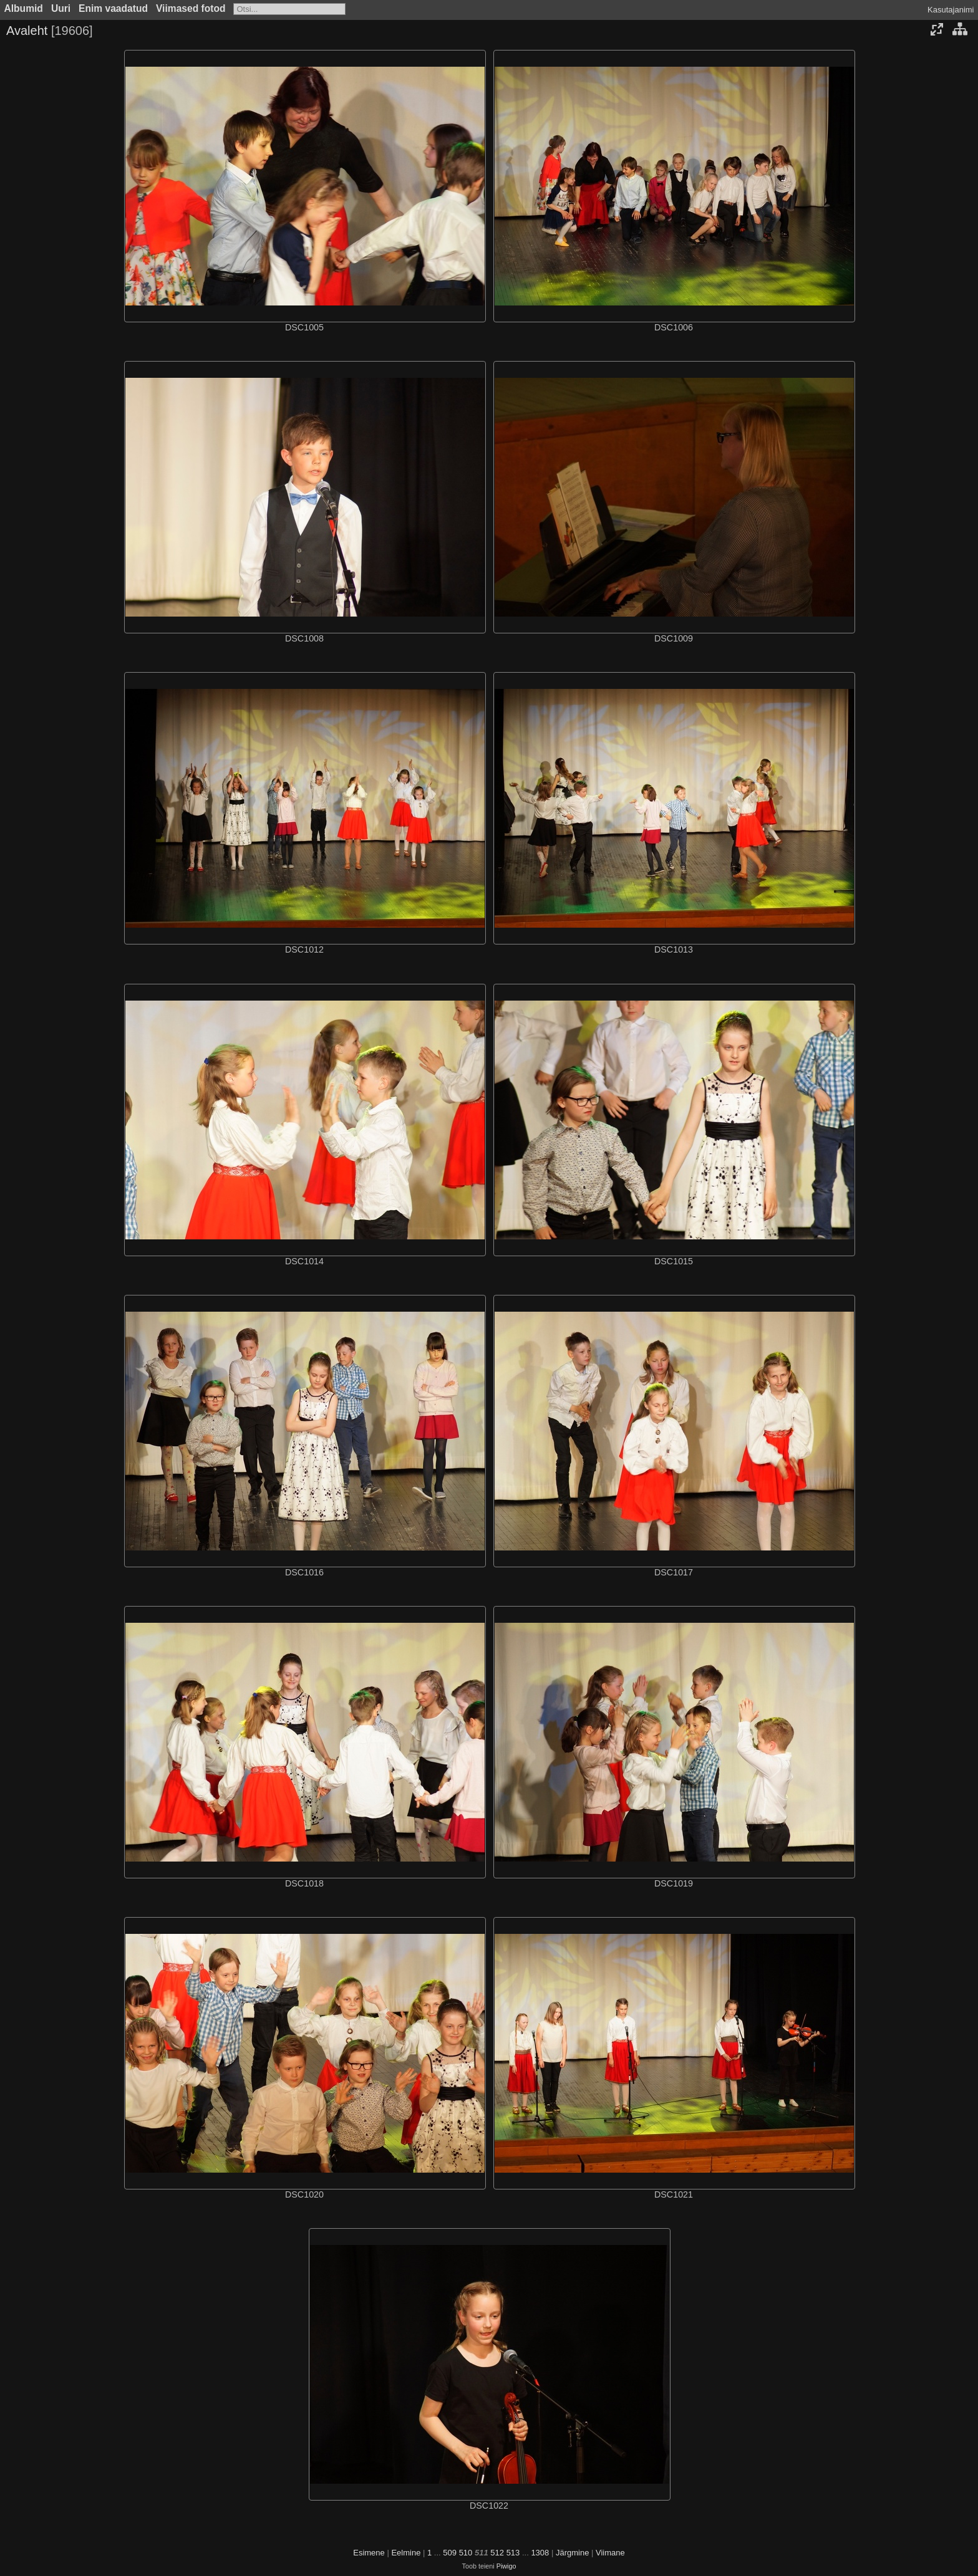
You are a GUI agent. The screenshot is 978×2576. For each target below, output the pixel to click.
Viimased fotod (191, 8)
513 (513, 2552)
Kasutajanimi (950, 9)
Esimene (369, 2552)
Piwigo (506, 2566)
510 (466, 2552)
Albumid (23, 8)
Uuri (60, 8)
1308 (540, 2552)
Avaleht (26, 30)
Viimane (610, 2552)
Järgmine (572, 2552)
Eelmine (405, 2552)
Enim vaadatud (113, 8)
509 (450, 2552)
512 (497, 2552)
